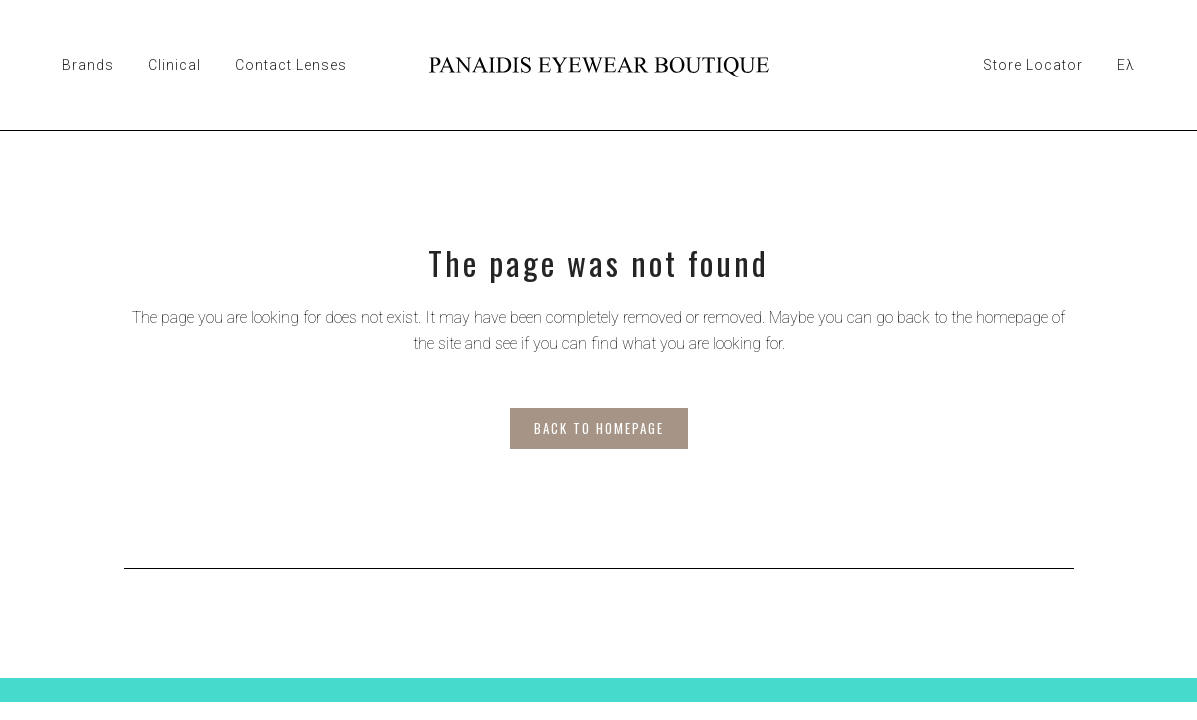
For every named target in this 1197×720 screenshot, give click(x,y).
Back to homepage (599, 428)
